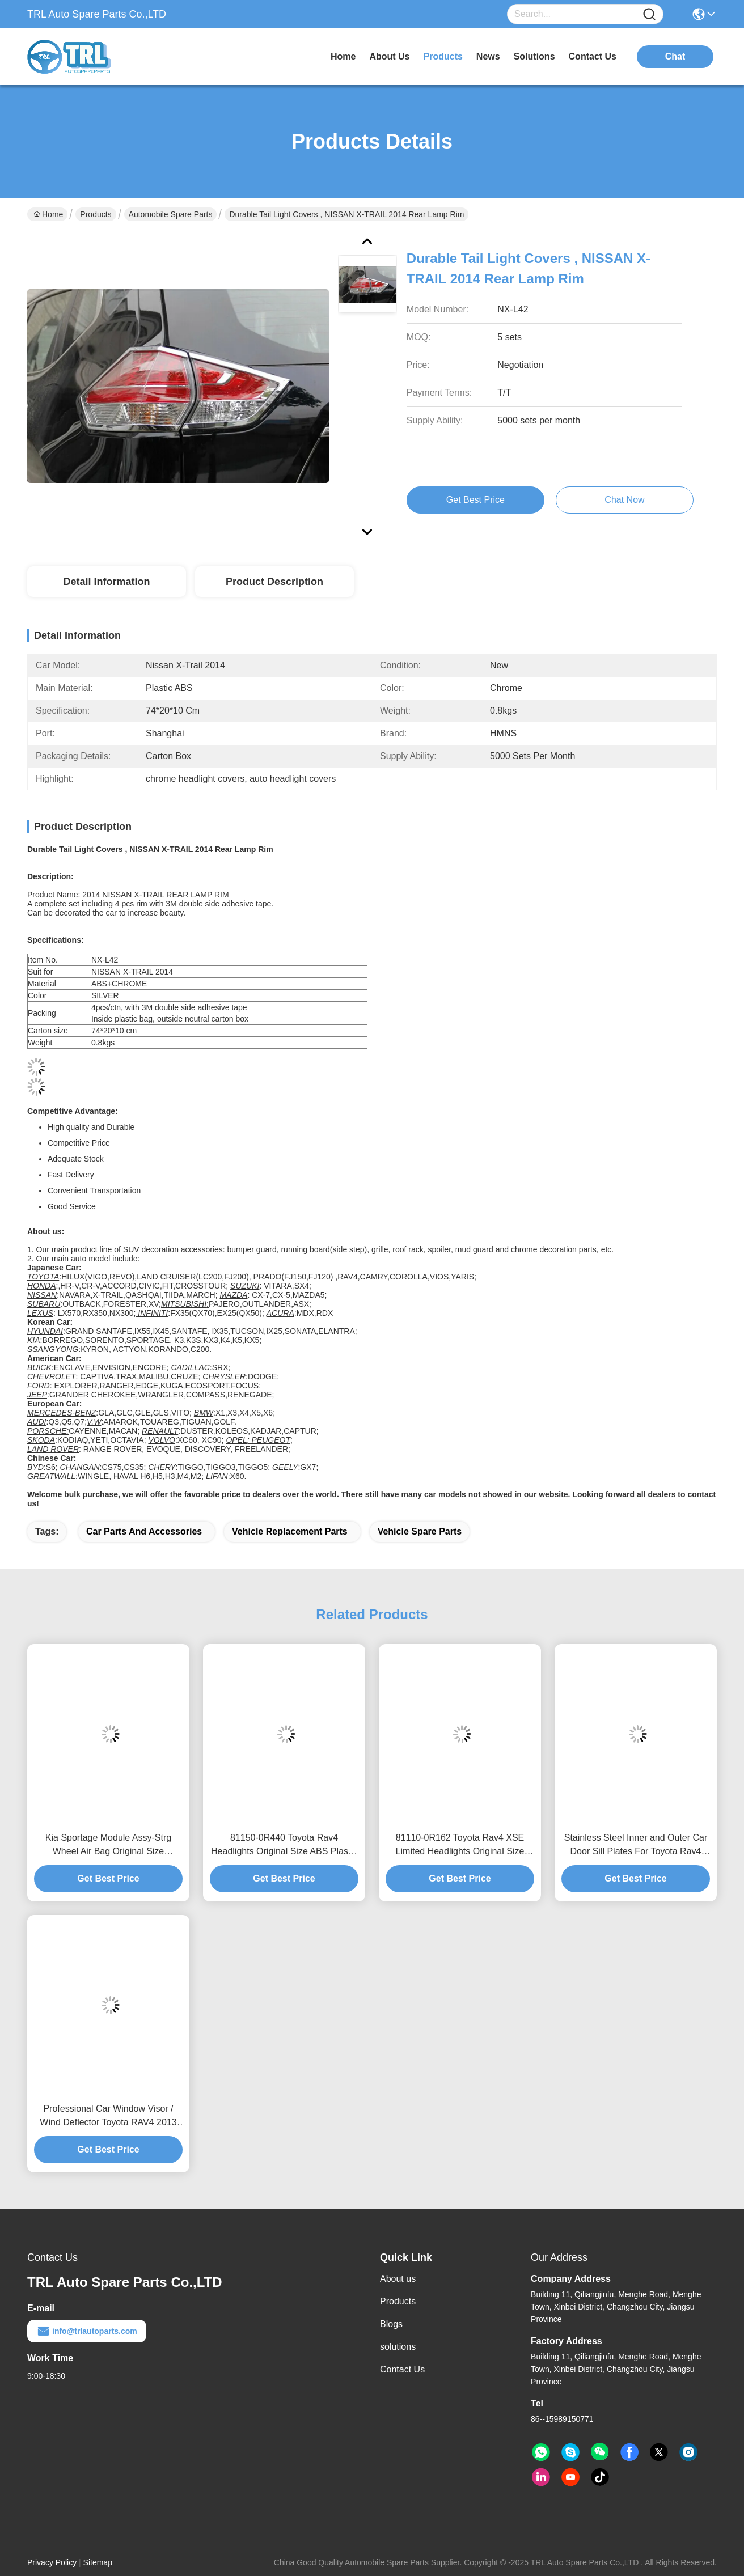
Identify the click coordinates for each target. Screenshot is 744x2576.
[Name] (649, 14)
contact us (592, 56)
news (488, 56)
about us (389, 56)
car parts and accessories (144, 1531)
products (443, 56)
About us (398, 2278)
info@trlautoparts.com (86, 2331)
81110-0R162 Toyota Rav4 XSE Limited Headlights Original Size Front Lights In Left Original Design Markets (460, 1845)
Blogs (391, 2324)
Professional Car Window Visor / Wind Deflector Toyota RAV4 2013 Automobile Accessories (108, 2116)
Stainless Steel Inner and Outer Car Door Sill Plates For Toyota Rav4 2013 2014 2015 (636, 1845)
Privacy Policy (52, 2562)
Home (343, 56)
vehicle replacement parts (290, 1531)
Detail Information (106, 581)
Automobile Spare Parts (171, 214)
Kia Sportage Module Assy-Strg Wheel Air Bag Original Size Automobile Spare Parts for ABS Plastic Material (108, 1845)
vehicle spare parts (420, 1531)
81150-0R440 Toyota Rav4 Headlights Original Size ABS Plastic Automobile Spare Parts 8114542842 (284, 1845)
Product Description (274, 581)
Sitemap (97, 2562)
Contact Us (402, 2369)
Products (95, 214)
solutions (534, 56)
